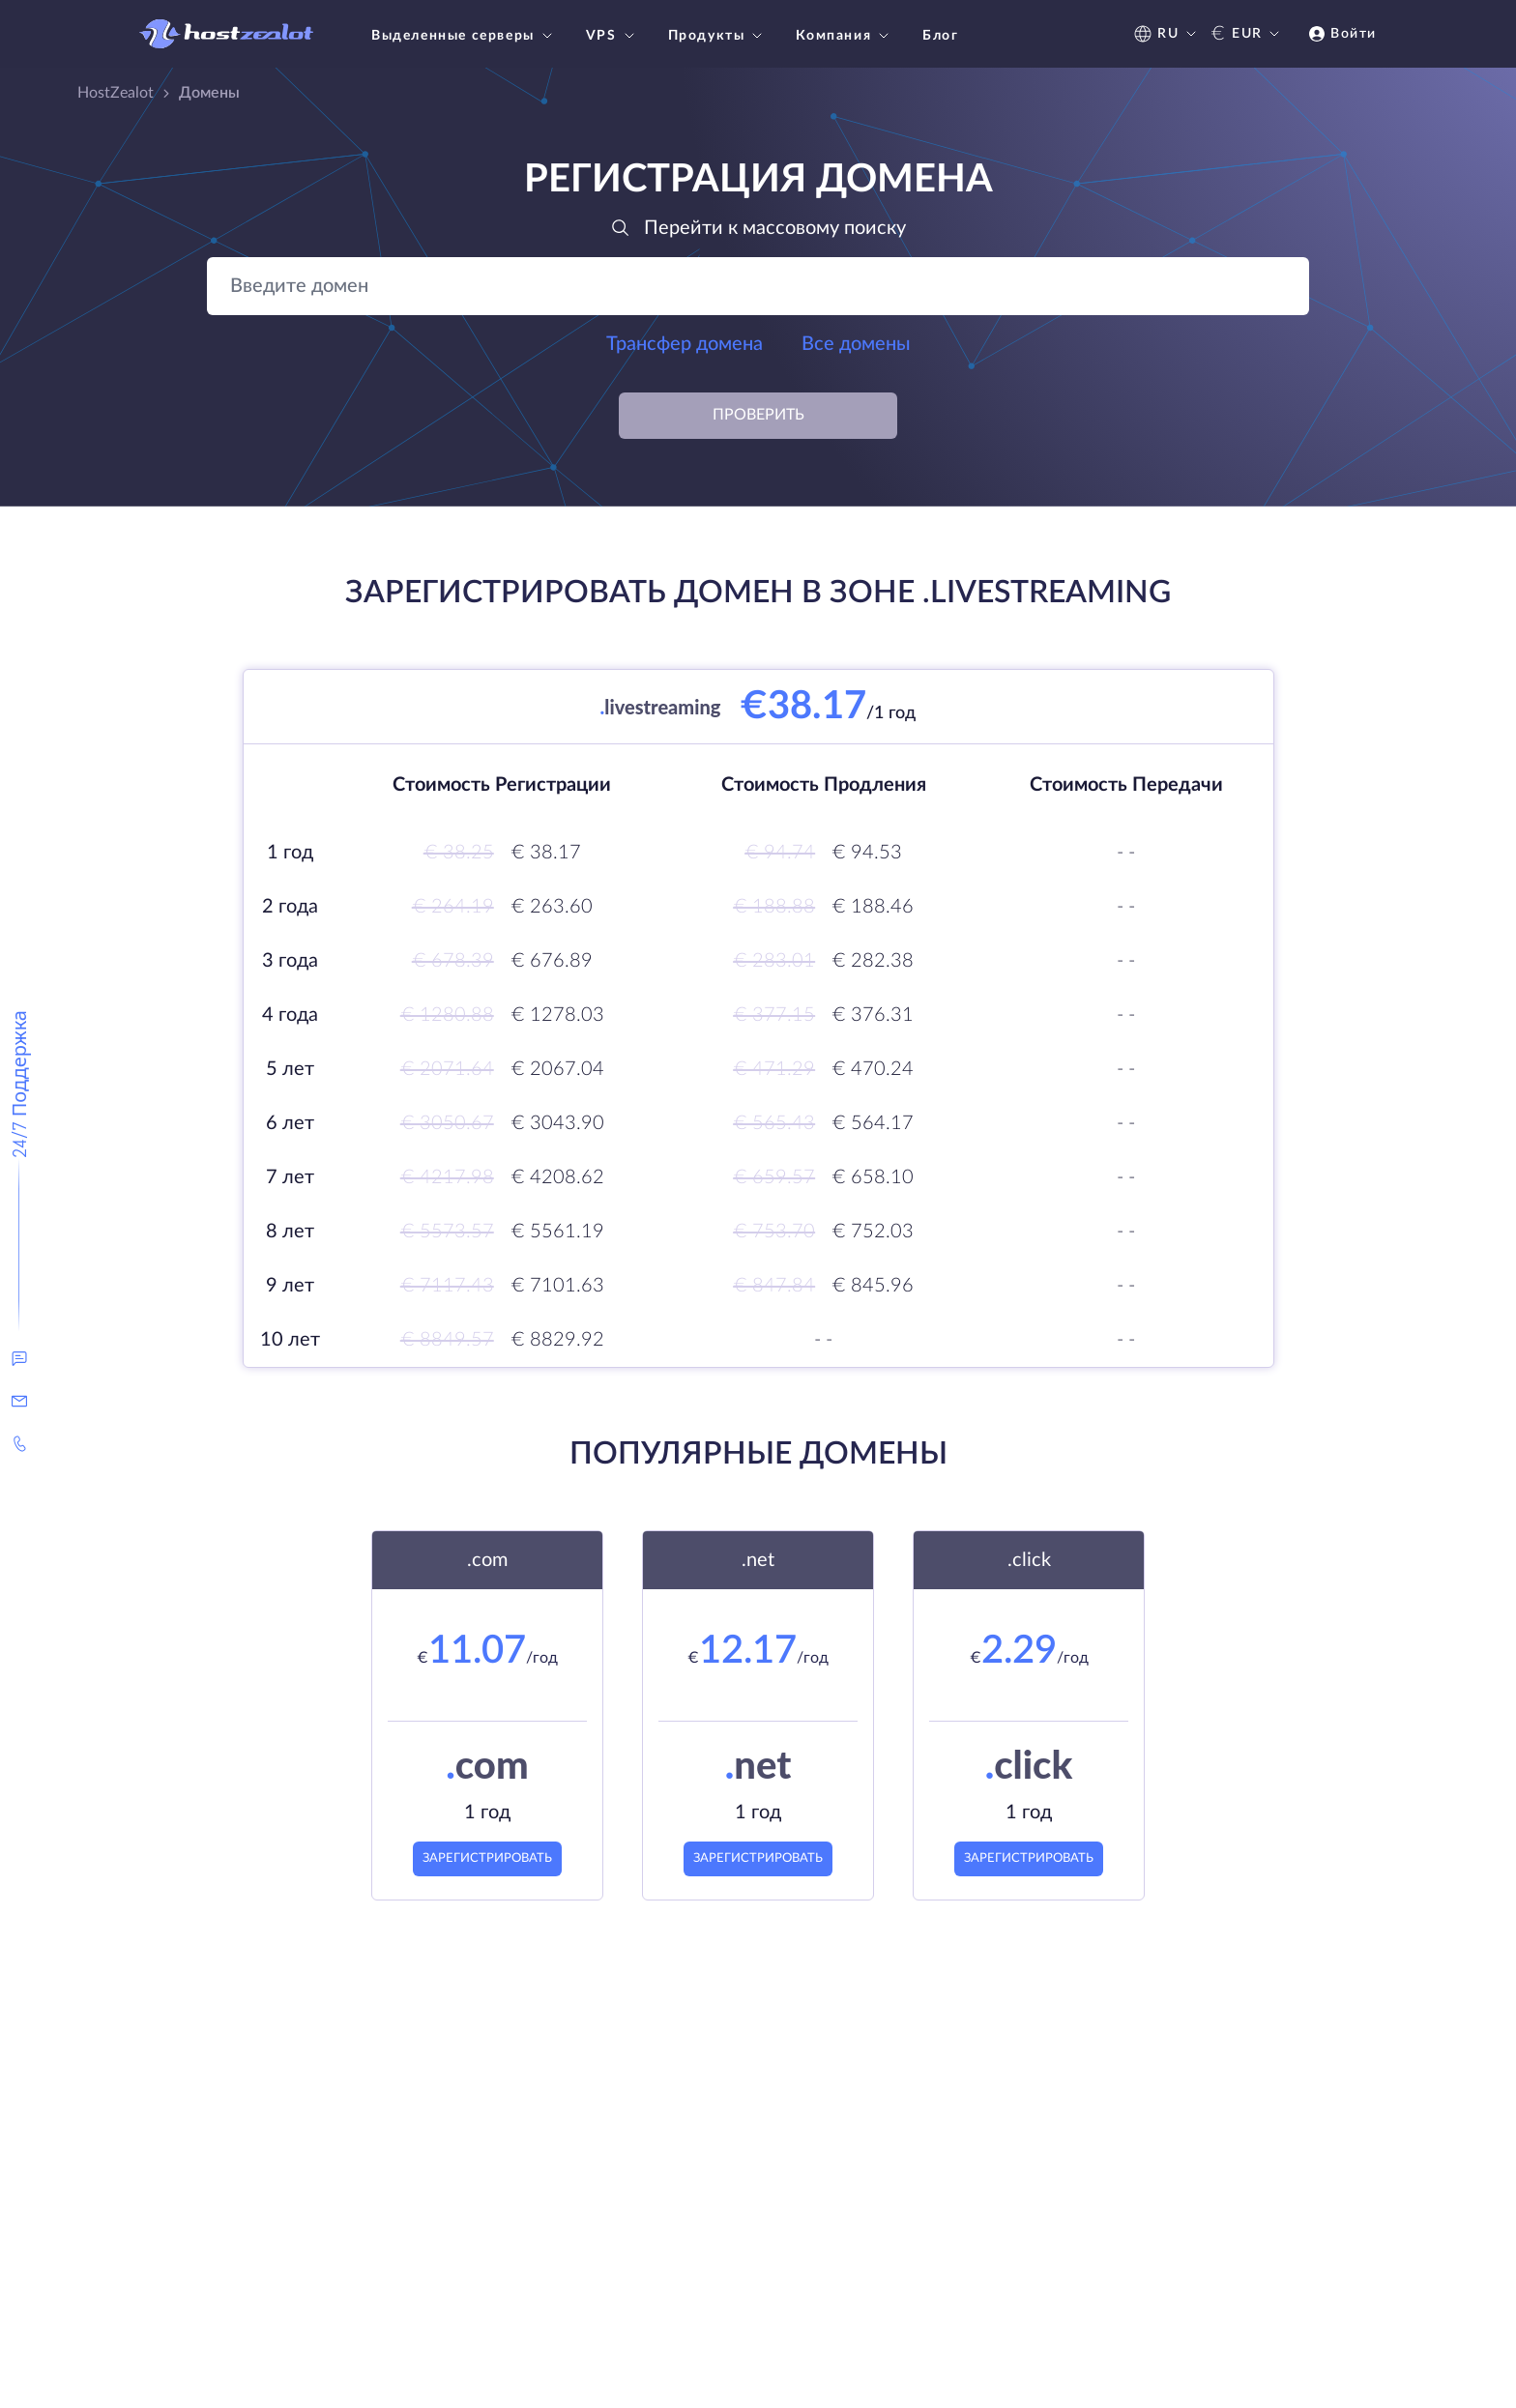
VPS (612, 35)
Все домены (856, 344)
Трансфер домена (684, 344)
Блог (940, 36)
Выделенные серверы (464, 35)
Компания (844, 35)
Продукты (718, 35)
